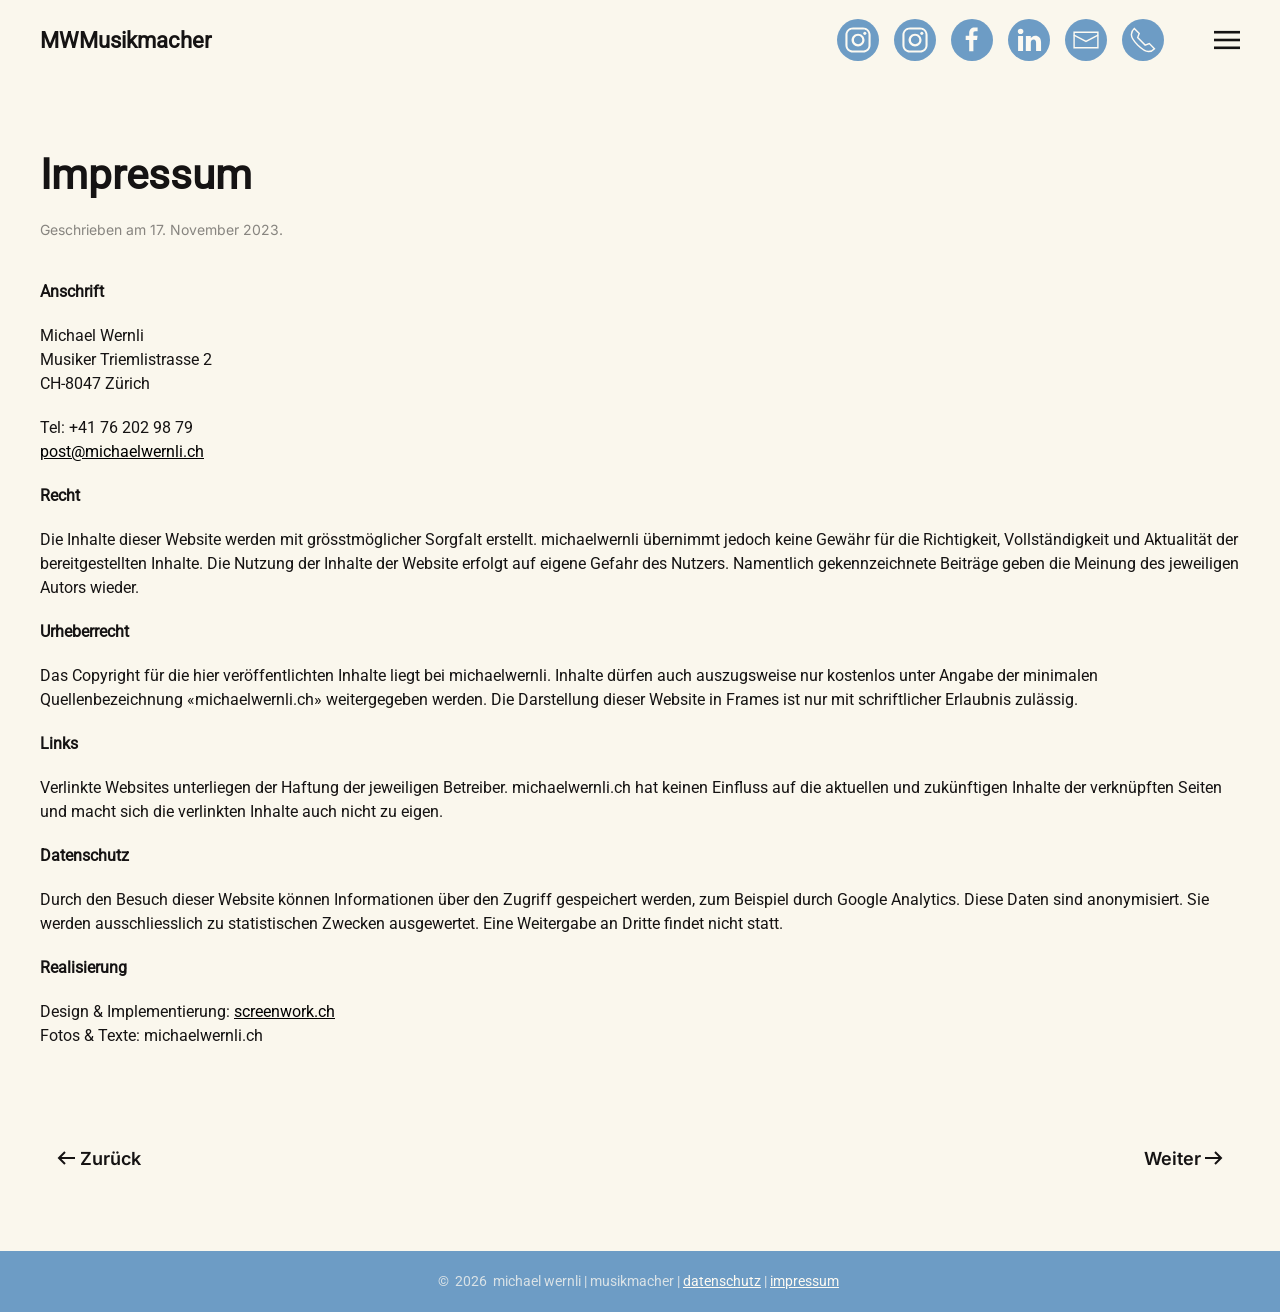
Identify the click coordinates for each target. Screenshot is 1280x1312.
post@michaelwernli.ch (122, 451)
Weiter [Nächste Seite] (1184, 1158)
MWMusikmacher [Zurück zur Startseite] (125, 40)
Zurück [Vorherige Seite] (99, 1158)
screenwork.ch (284, 1011)
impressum (804, 1281)
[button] (1227, 40)
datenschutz (722, 1281)
